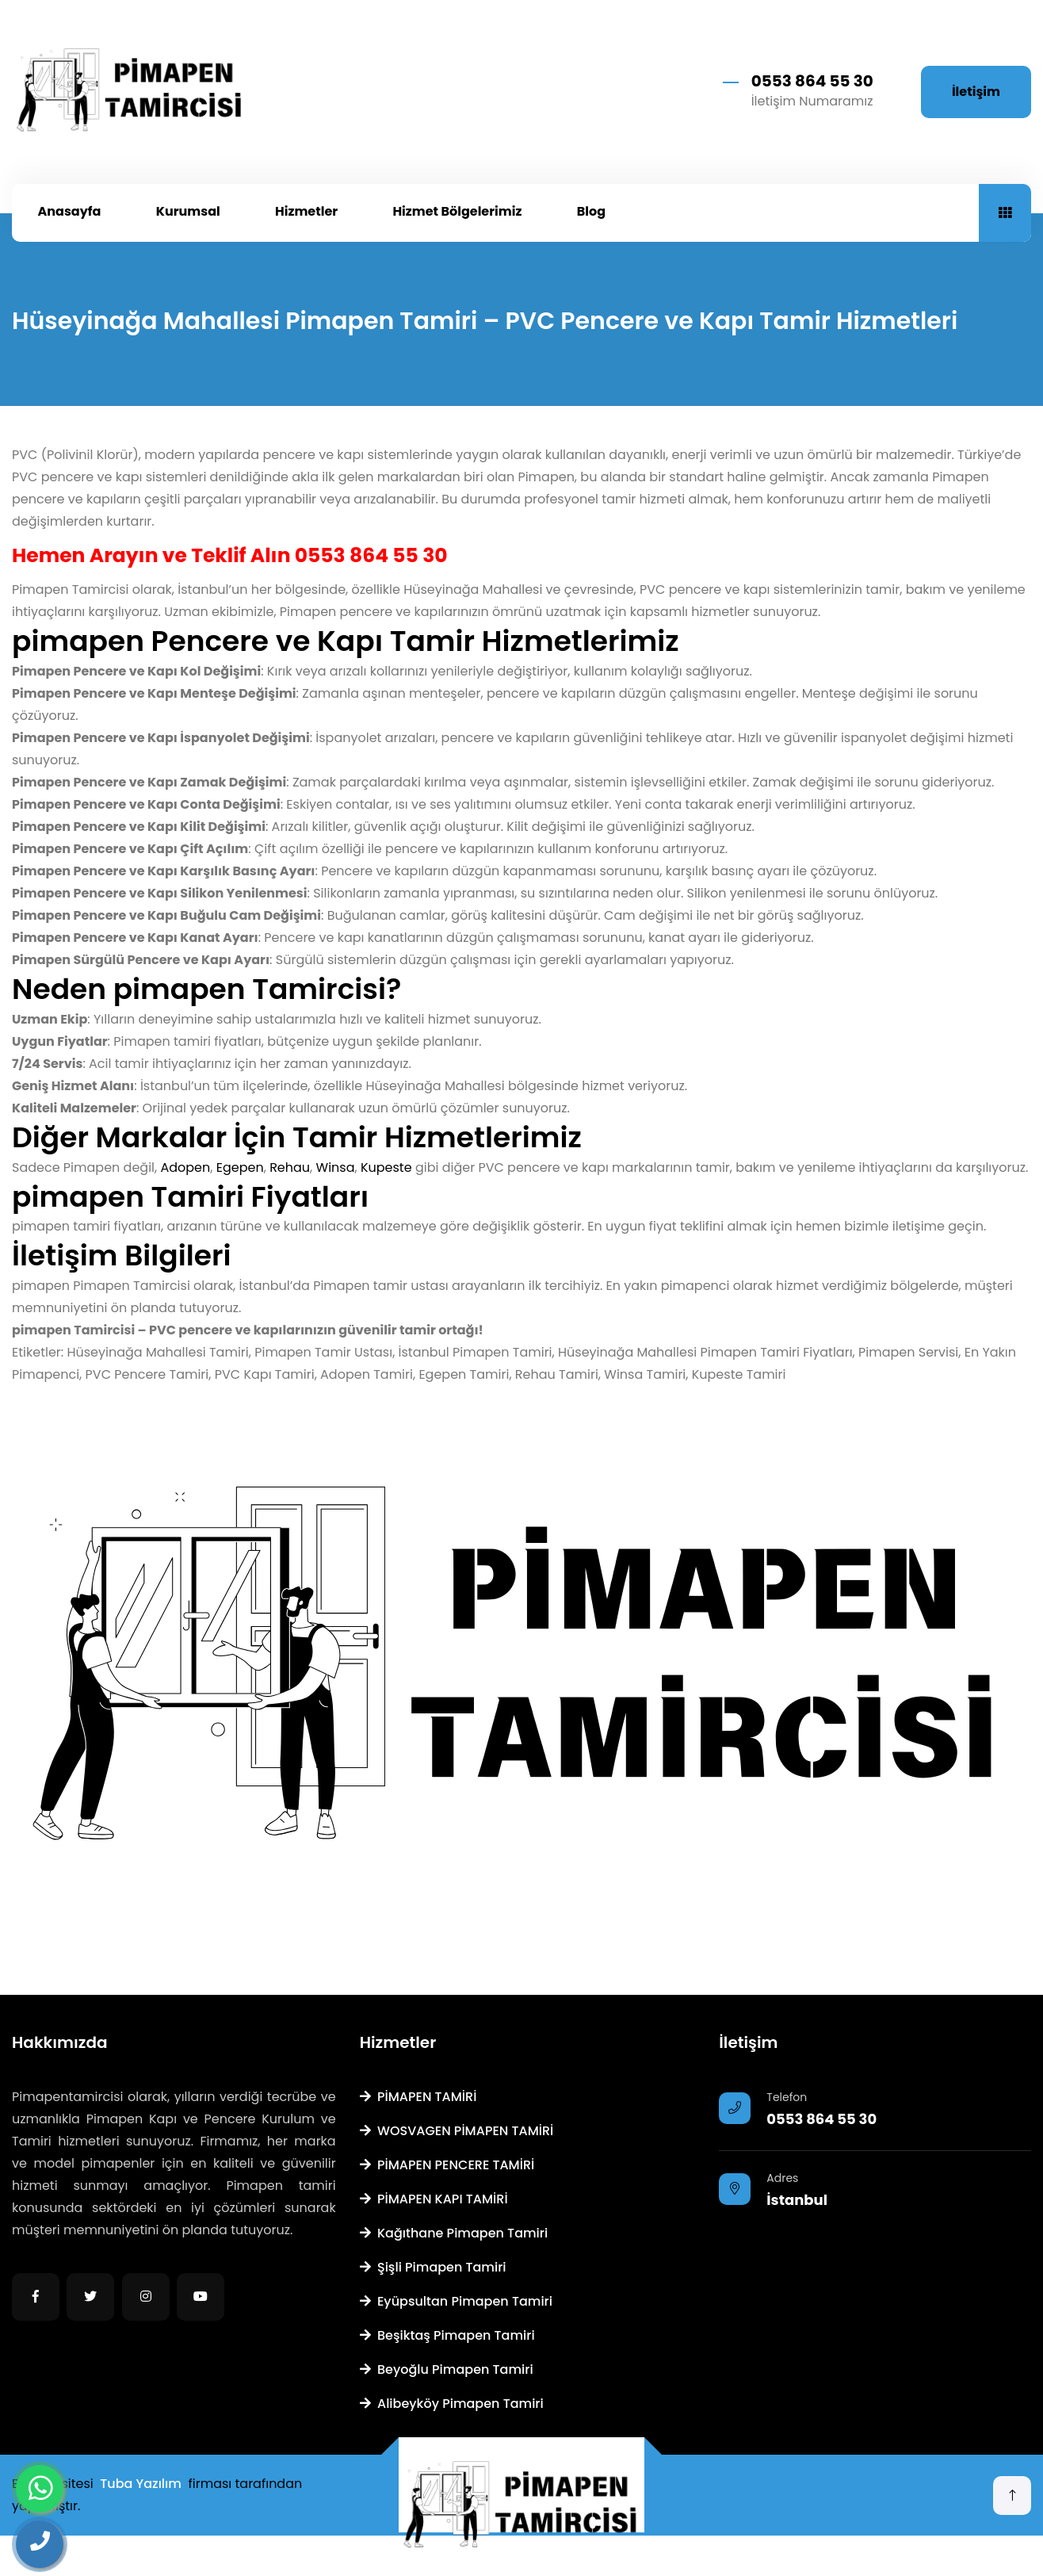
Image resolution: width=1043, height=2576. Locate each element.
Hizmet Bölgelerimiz (457, 211)
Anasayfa (69, 211)
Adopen (185, 1167)
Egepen (240, 1167)
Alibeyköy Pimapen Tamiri (452, 2403)
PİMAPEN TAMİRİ (418, 2097)
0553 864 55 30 (812, 80)
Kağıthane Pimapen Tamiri (454, 2233)
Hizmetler (306, 211)
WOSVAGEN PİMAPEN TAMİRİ (457, 2131)
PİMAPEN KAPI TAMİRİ (434, 2199)
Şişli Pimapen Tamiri (433, 2267)
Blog (591, 211)
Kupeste (386, 1167)
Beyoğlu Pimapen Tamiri (446, 2369)
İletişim (976, 91)
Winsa (335, 1167)
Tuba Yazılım (140, 2484)
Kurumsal (188, 211)
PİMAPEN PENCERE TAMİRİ (447, 2165)
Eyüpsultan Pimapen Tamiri (456, 2301)
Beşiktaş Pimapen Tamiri (447, 2335)
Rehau (289, 1167)
